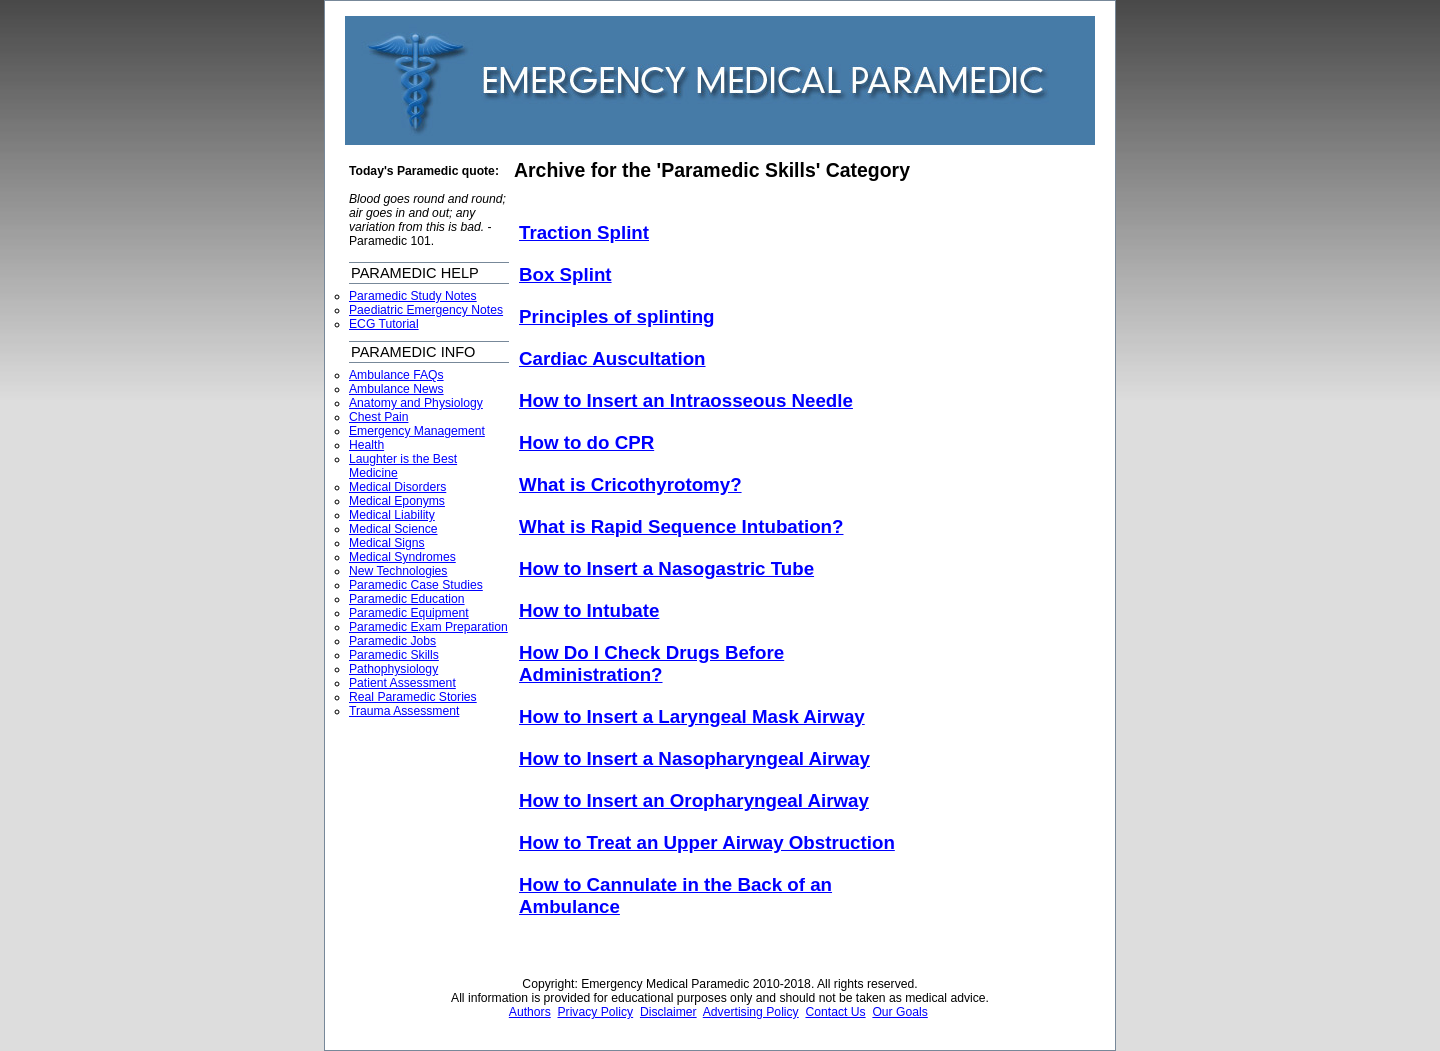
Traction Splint (584, 232)
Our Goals (899, 1012)
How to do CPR (586, 442)
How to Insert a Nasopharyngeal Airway (694, 758)
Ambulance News (396, 389)
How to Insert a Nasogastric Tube (666, 568)
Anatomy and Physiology (416, 403)
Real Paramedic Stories (413, 697)
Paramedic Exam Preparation (428, 627)
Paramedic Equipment (409, 613)
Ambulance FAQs (396, 375)
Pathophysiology (393, 669)
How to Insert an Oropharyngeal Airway (694, 800)
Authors (530, 1012)
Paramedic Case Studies (416, 585)
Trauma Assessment (404, 711)
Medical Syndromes (402, 557)
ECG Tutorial (384, 324)
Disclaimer (668, 1012)
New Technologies (398, 571)
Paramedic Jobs (392, 641)
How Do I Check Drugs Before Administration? (651, 663)
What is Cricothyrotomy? (630, 484)
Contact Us (835, 1012)
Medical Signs (387, 543)
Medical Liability (392, 515)
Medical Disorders (397, 487)
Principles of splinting (617, 316)
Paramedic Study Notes (413, 296)
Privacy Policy (596, 1012)
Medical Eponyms (397, 501)
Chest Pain (378, 417)
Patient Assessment (402, 683)
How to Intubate (589, 610)
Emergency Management (417, 431)
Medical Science (393, 529)
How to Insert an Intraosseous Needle (686, 400)
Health (366, 445)
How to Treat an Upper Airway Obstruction (707, 842)
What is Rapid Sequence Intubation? (681, 526)
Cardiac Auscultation (612, 358)
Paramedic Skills (394, 655)
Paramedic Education (407, 599)
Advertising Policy (751, 1012)
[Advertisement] (1016, 461)
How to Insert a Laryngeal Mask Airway (692, 716)
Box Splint (565, 274)
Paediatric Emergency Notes (426, 310)
